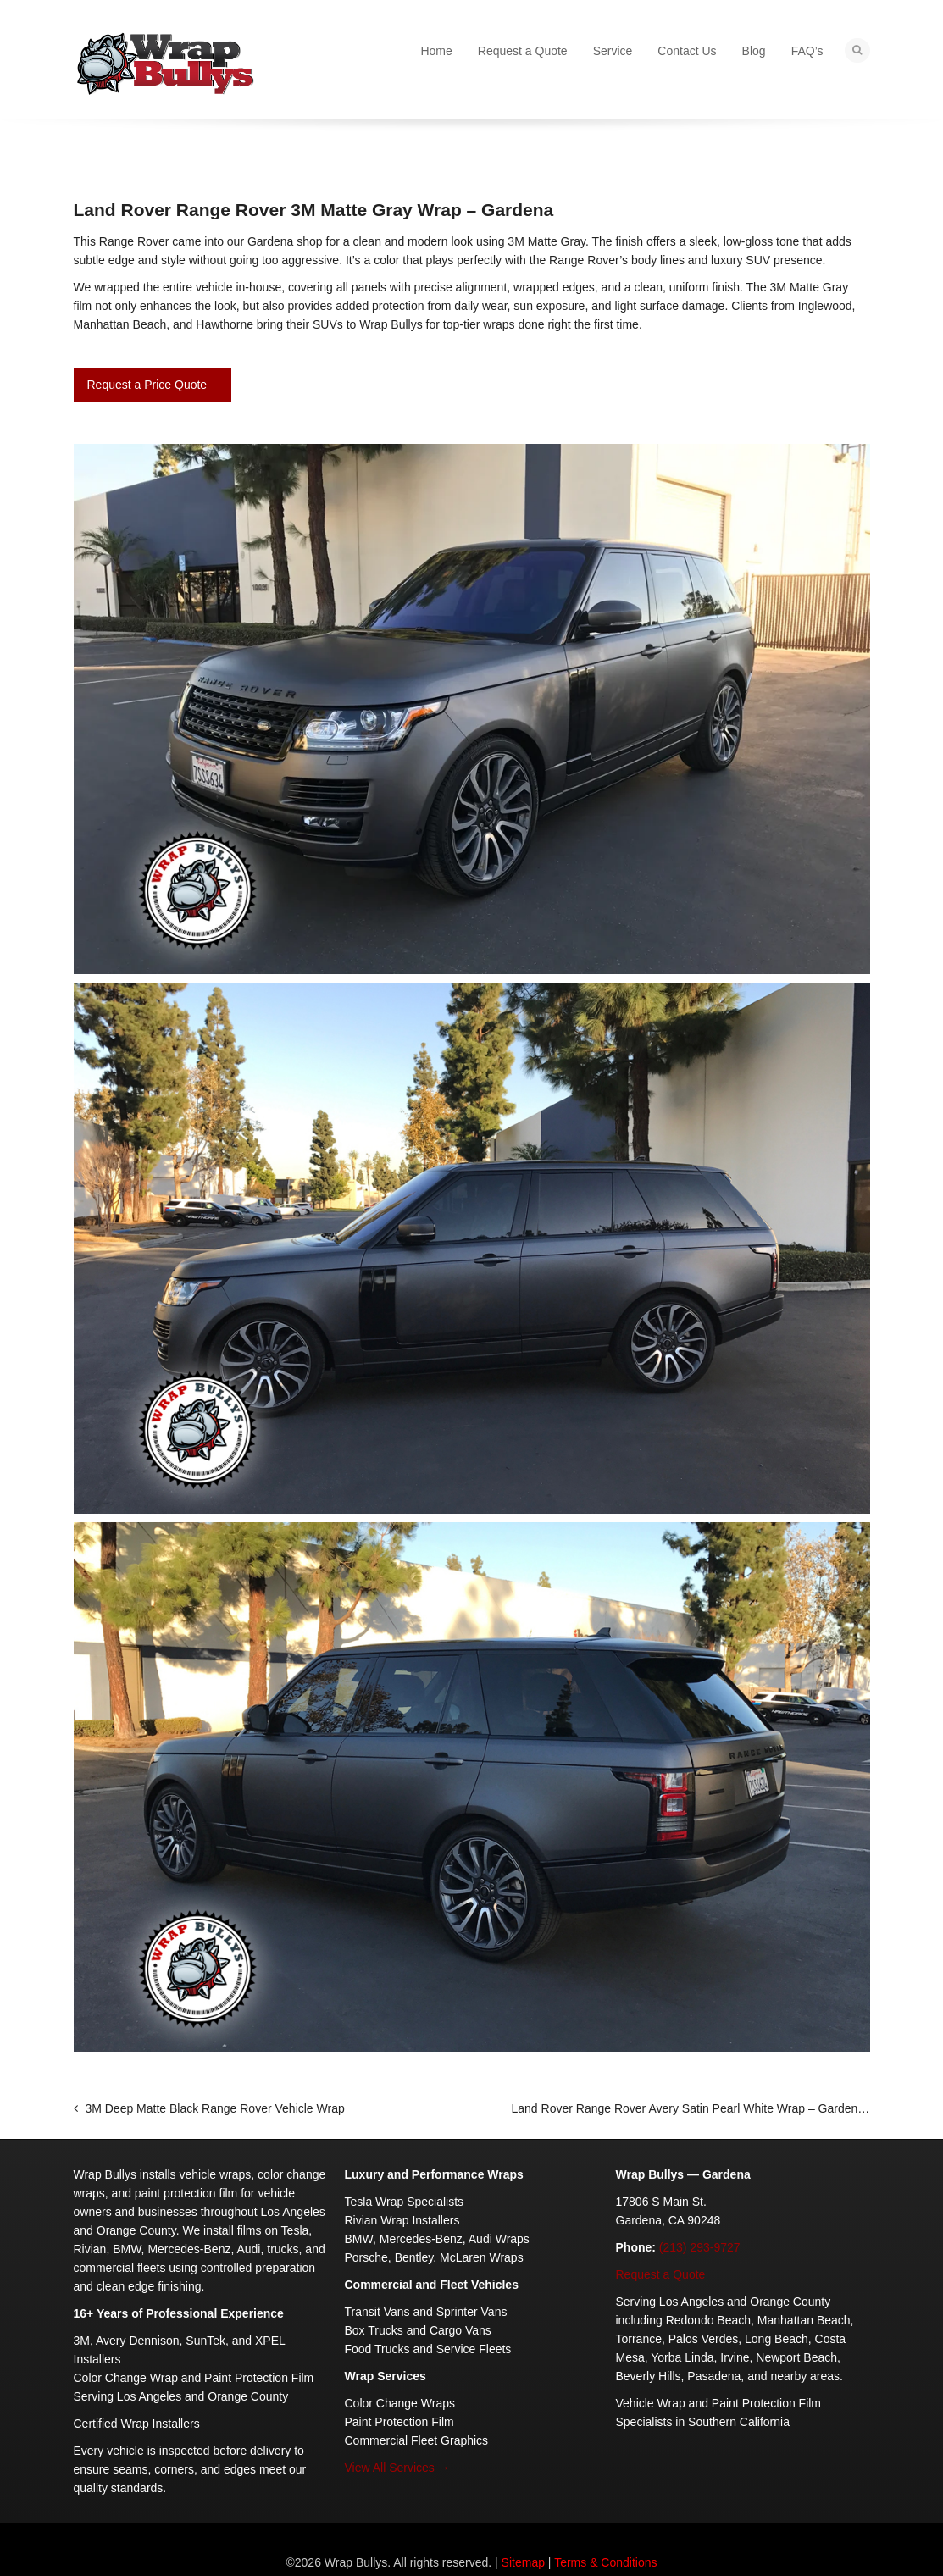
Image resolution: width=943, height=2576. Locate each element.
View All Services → (397, 2467)
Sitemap (523, 2562)
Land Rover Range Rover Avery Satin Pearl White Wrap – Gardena (688, 2108)
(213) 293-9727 (700, 2247)
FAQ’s (807, 51)
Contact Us (686, 51)
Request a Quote (523, 51)
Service (613, 51)
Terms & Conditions (605, 2562)
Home (436, 51)
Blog (754, 51)
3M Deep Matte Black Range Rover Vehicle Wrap (214, 2108)
